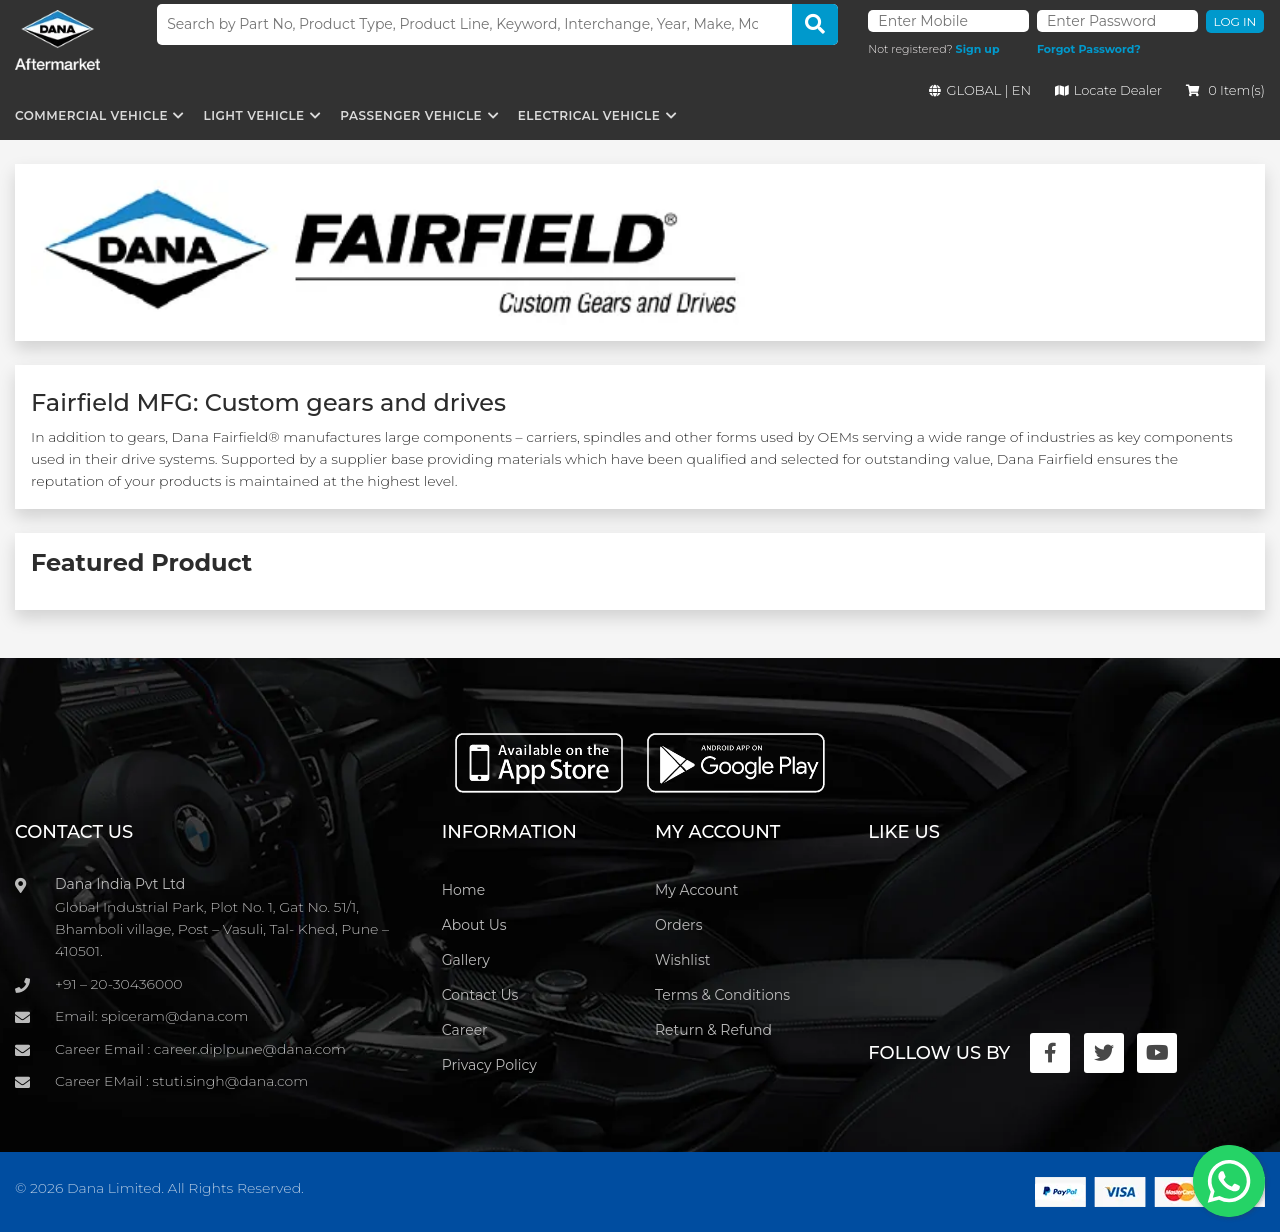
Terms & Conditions (722, 995)
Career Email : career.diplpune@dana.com (200, 1049)
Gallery (466, 960)
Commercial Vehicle (91, 115)
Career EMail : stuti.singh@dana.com (181, 1081)
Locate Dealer (1109, 90)
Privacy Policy (489, 1065)
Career (465, 1030)
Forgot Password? (1089, 49)
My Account (696, 890)
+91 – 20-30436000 (119, 984)
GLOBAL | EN (980, 90)
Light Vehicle (254, 115)
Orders (679, 925)
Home (463, 890)
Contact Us (480, 995)
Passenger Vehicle (411, 115)
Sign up (978, 49)
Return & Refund (713, 1030)
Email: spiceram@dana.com (151, 1016)
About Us (474, 925)
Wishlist (682, 960)
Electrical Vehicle (589, 115)
